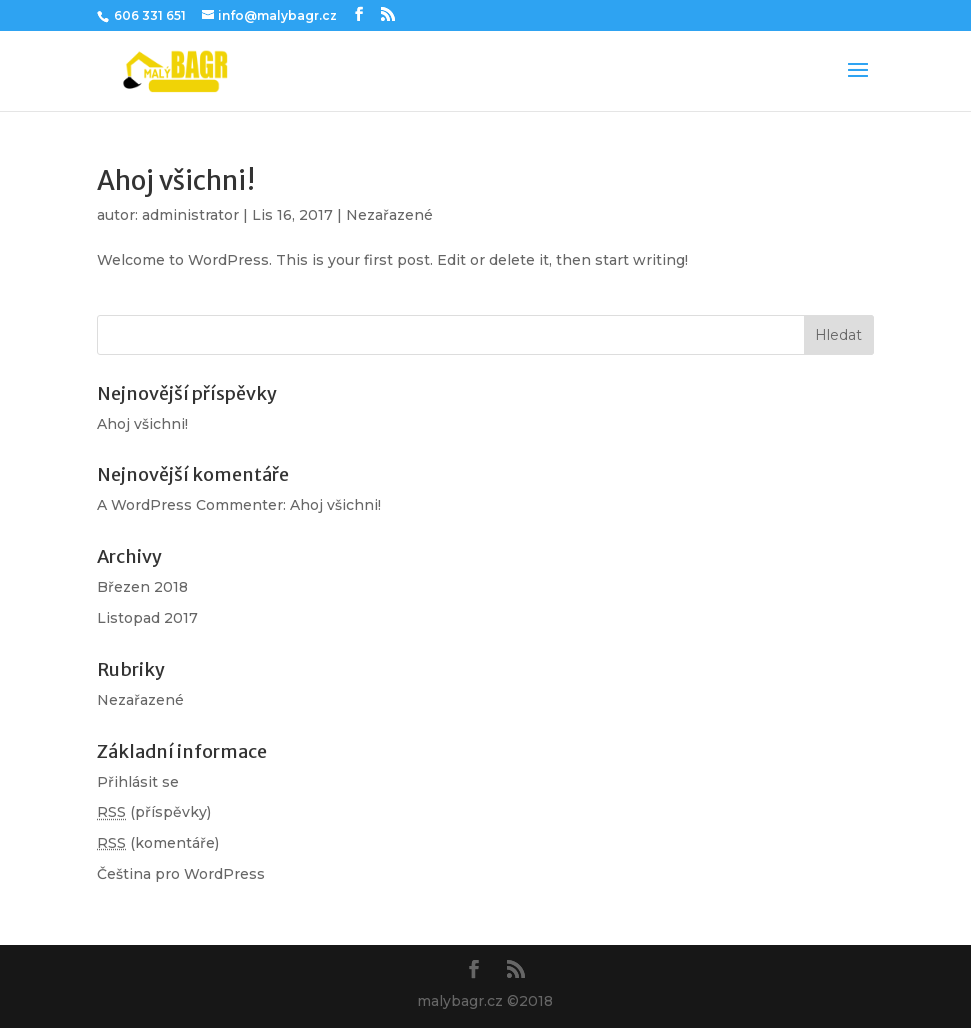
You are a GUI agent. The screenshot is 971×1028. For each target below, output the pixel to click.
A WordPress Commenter (190, 505)
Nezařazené (389, 215)
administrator (190, 215)
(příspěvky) (154, 812)
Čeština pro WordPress (181, 874)
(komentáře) (158, 843)
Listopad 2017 (147, 618)
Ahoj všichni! (176, 180)
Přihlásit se (138, 782)
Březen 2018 (142, 587)
